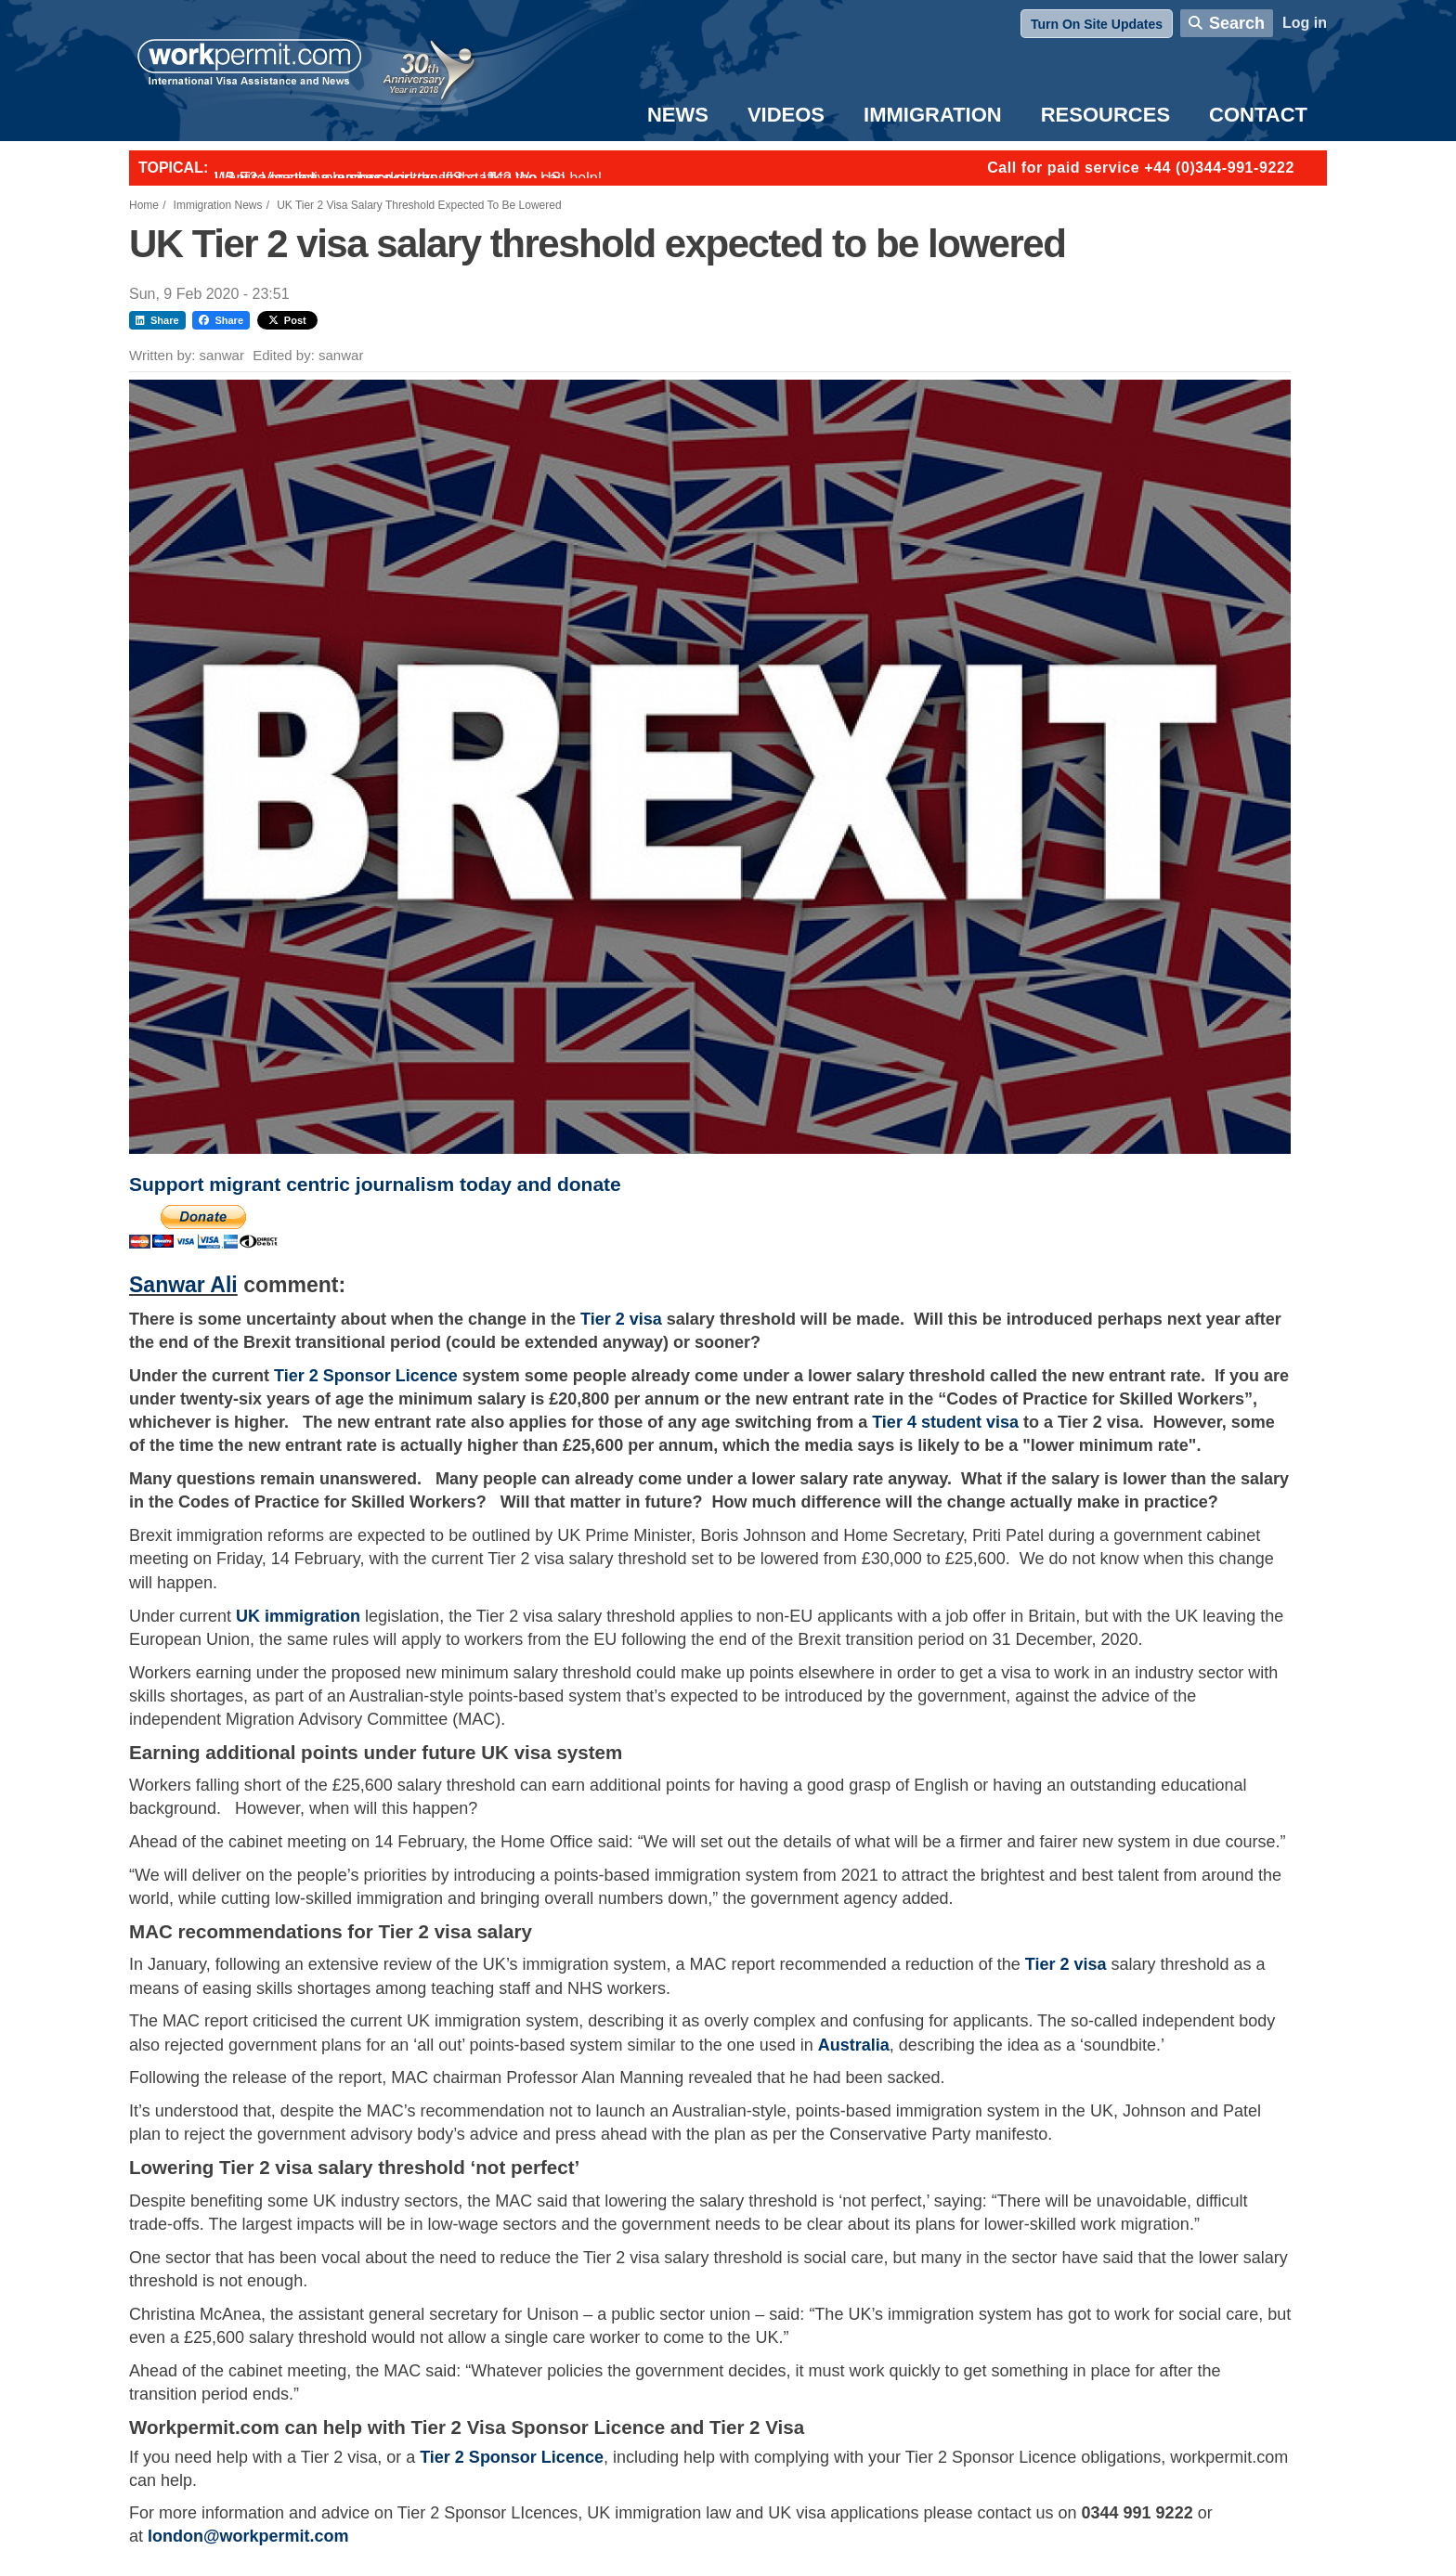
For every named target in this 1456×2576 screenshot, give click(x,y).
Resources (1105, 114)
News (677, 114)
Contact (1258, 114)
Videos (786, 114)
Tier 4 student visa (945, 1422)
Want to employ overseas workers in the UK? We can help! (408, 178)
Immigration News (218, 205)
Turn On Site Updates (1097, 24)
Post (287, 320)
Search (1237, 23)
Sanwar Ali (183, 1285)
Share (157, 320)
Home (144, 205)
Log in (1304, 23)
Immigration (933, 114)
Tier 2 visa (621, 1319)
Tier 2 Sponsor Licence (366, 1375)
